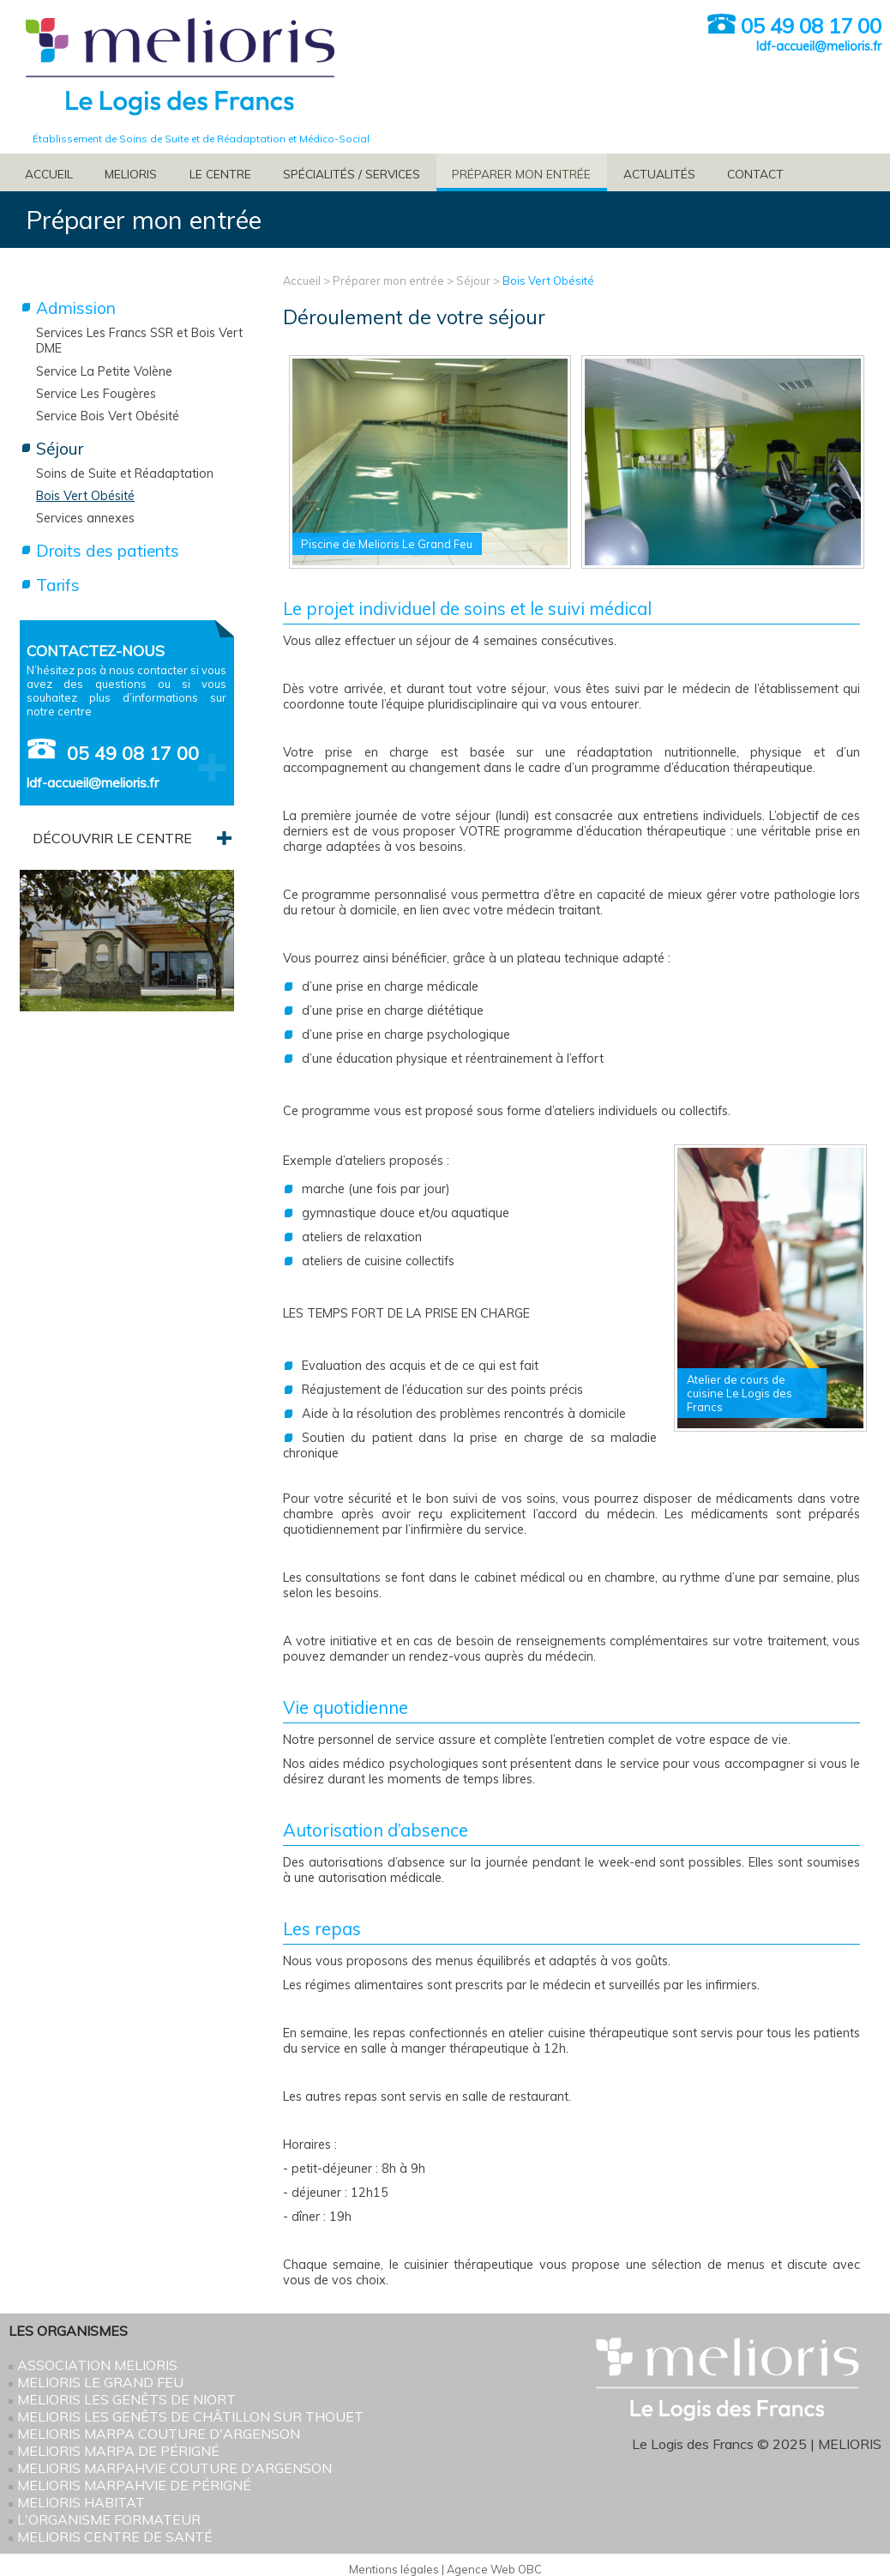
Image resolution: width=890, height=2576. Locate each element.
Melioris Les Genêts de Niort (126, 2399)
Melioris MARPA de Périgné (118, 2450)
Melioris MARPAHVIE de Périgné (134, 2485)
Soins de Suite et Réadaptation (124, 473)
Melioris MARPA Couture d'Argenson (158, 2433)
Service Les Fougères (96, 393)
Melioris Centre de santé (115, 2536)
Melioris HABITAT (81, 2502)
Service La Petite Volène (104, 371)
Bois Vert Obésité (548, 280)
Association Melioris (97, 2365)
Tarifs (58, 585)
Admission (76, 308)
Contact (755, 173)
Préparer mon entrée (521, 173)
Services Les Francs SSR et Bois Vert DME (139, 340)
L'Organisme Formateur (109, 2519)
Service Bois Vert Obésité (107, 416)
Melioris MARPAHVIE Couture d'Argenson (174, 2467)
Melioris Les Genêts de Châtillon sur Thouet (190, 2416)
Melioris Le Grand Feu (100, 2382)
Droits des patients (107, 550)
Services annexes (85, 518)
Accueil (49, 173)
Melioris (131, 173)
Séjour (473, 280)
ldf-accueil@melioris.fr (818, 46)
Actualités (659, 173)
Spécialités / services (351, 173)
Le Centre (220, 173)
